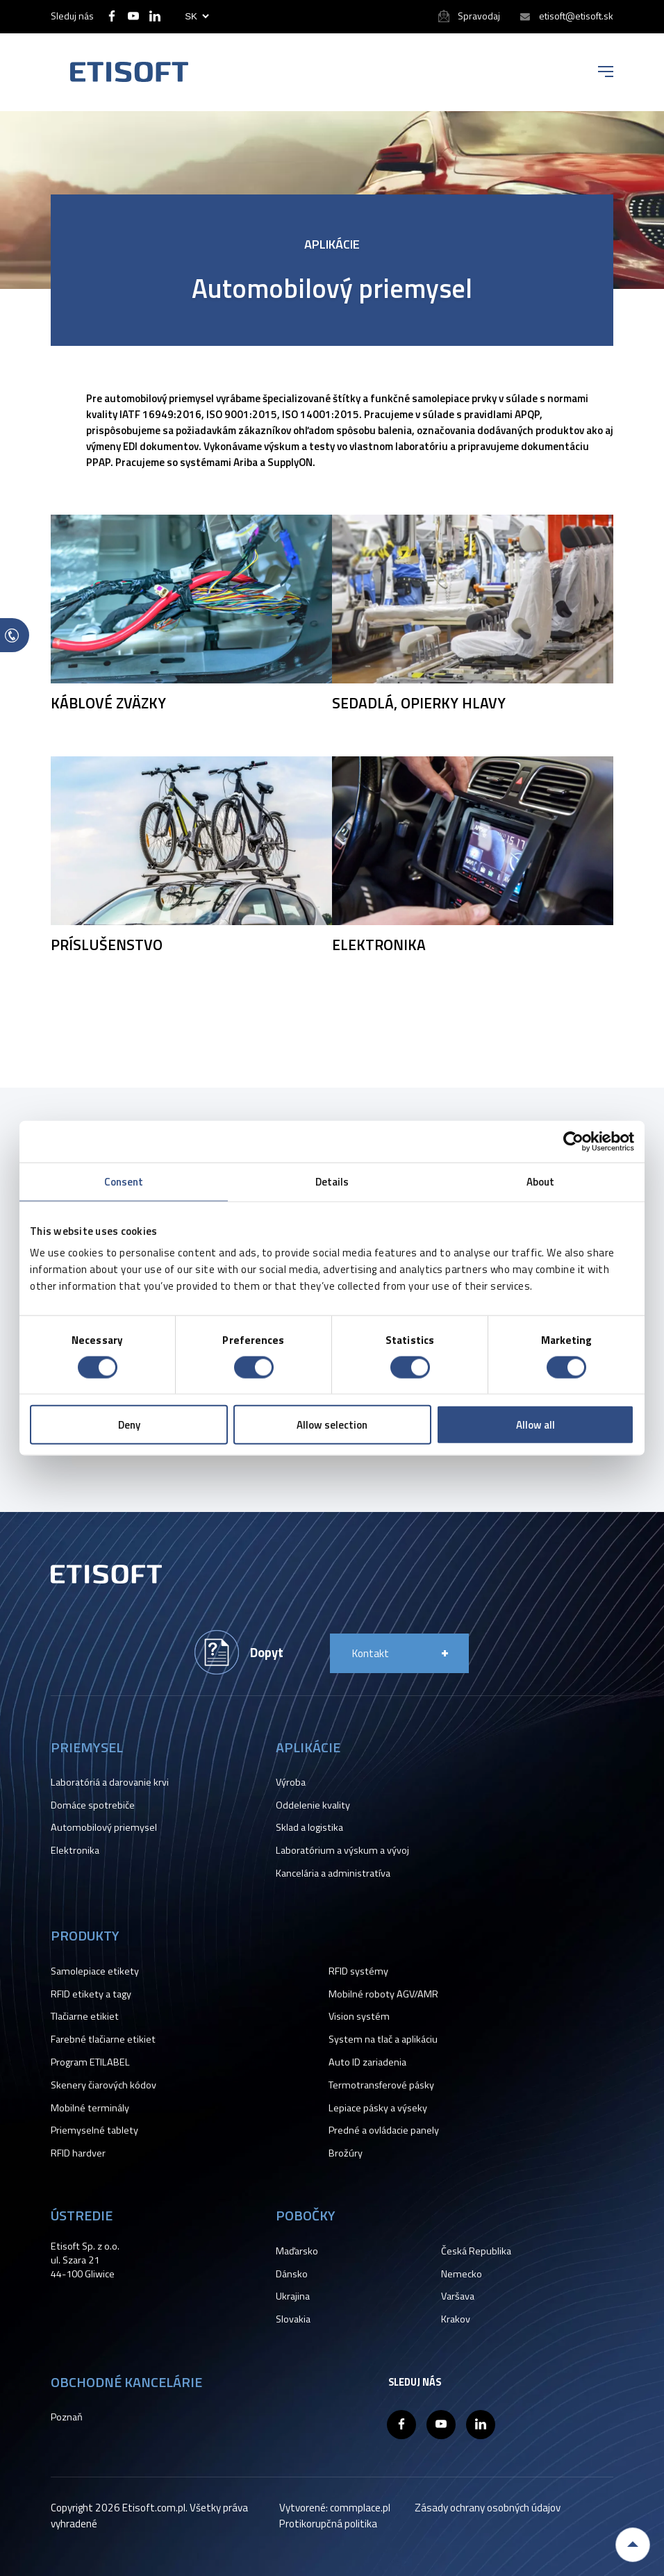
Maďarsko (297, 2251)
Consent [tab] (124, 1181)
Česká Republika (476, 2251)
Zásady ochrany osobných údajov (488, 2508)
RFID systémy (358, 1971)
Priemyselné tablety (94, 2130)
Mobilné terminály (90, 2108)
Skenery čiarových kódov (103, 2085)
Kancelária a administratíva (333, 1873)
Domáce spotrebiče (93, 1805)
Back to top (632, 2544)
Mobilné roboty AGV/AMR (383, 1994)
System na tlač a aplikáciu (383, 2039)
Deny (129, 1425)
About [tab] (540, 1181)
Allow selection (332, 1425)
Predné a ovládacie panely (384, 2130)
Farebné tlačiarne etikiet (103, 2039)
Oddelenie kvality (313, 1805)
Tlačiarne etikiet (85, 2016)
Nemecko (461, 2274)
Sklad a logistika (309, 1827)
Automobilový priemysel (104, 1827)
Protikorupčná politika (328, 2524)
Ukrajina (293, 2296)
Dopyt (266, 1652)
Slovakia (293, 2319)
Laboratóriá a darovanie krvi (110, 1782)
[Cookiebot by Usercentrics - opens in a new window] (573, 1141)
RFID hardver (78, 2153)
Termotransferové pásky (381, 2085)
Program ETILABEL (90, 2062)
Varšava (457, 2296)
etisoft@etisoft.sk (576, 15)
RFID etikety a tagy (91, 1994)
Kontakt (370, 1653)
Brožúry (346, 2153)
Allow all (535, 1425)
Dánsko (292, 2274)
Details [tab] (332, 1181)
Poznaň (67, 2417)
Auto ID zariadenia (367, 2062)
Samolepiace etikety (95, 1971)
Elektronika (75, 1850)
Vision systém (359, 2016)
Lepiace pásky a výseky (378, 2108)
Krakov (455, 2319)
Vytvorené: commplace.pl (334, 2508)
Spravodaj (479, 15)
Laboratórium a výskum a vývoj (342, 1850)
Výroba (291, 1782)
